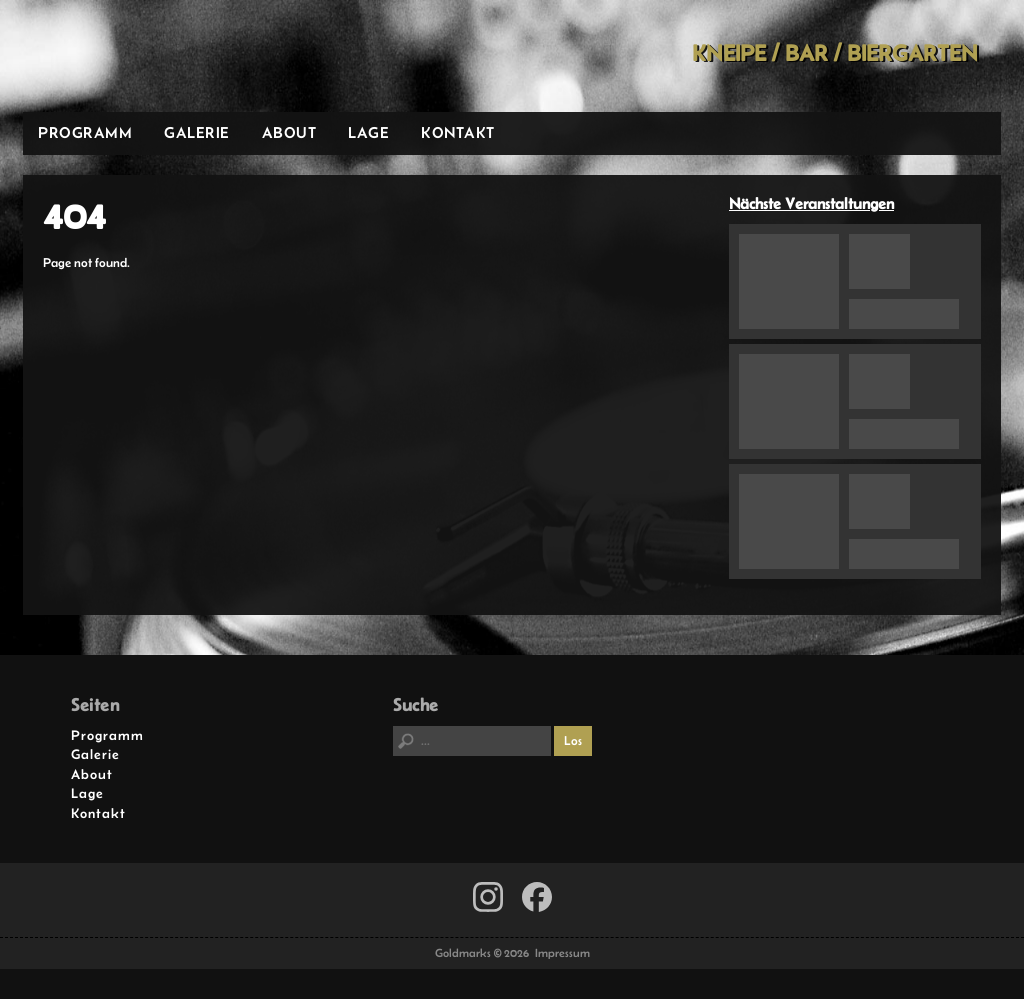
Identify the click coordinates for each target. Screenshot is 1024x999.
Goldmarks (166, 56)
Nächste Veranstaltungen (811, 203)
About (289, 132)
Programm (85, 132)
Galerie (197, 132)
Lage (368, 132)
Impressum (562, 953)
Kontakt (458, 132)
